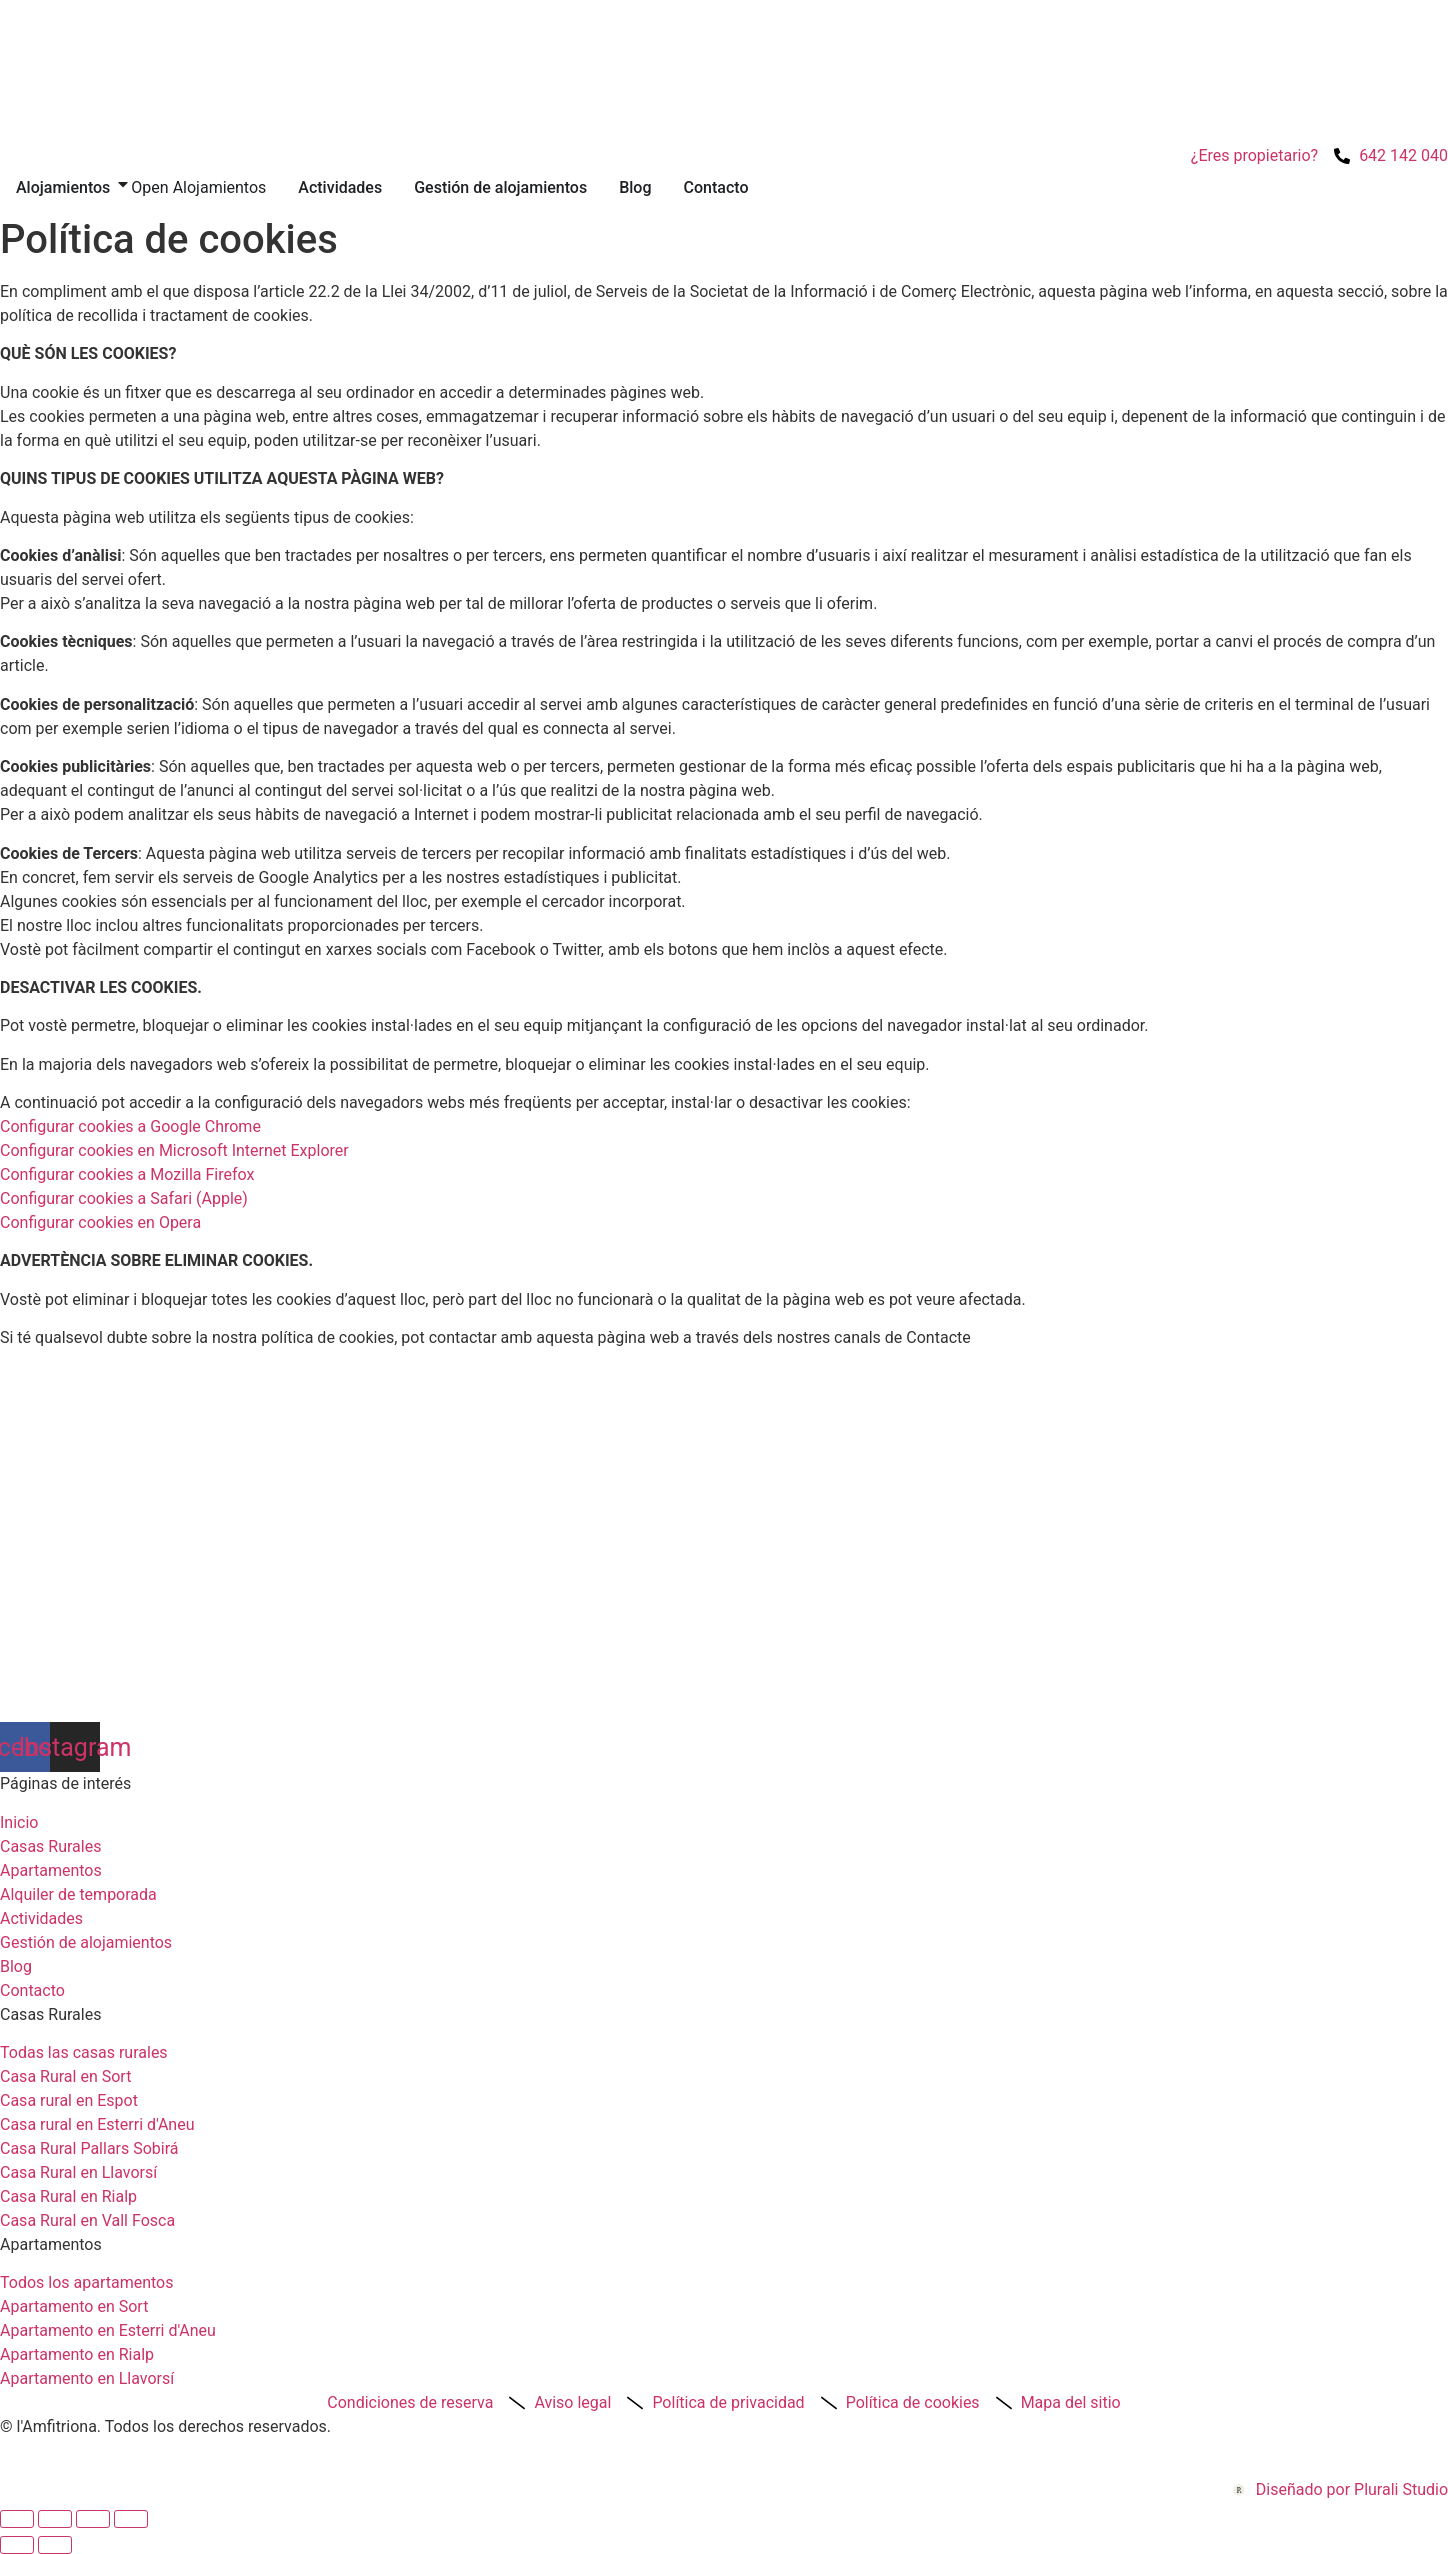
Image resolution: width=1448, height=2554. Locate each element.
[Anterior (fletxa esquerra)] (17, 2545)
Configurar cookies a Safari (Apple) (124, 1198)
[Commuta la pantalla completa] (55, 2519)
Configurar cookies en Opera (100, 1222)
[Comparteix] (93, 2519)
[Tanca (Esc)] (131, 2519)
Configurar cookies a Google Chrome (130, 1126)
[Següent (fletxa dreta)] (55, 2545)
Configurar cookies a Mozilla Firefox (127, 1174)
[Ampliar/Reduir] (17, 2519)
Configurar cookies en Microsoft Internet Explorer (174, 1150)
